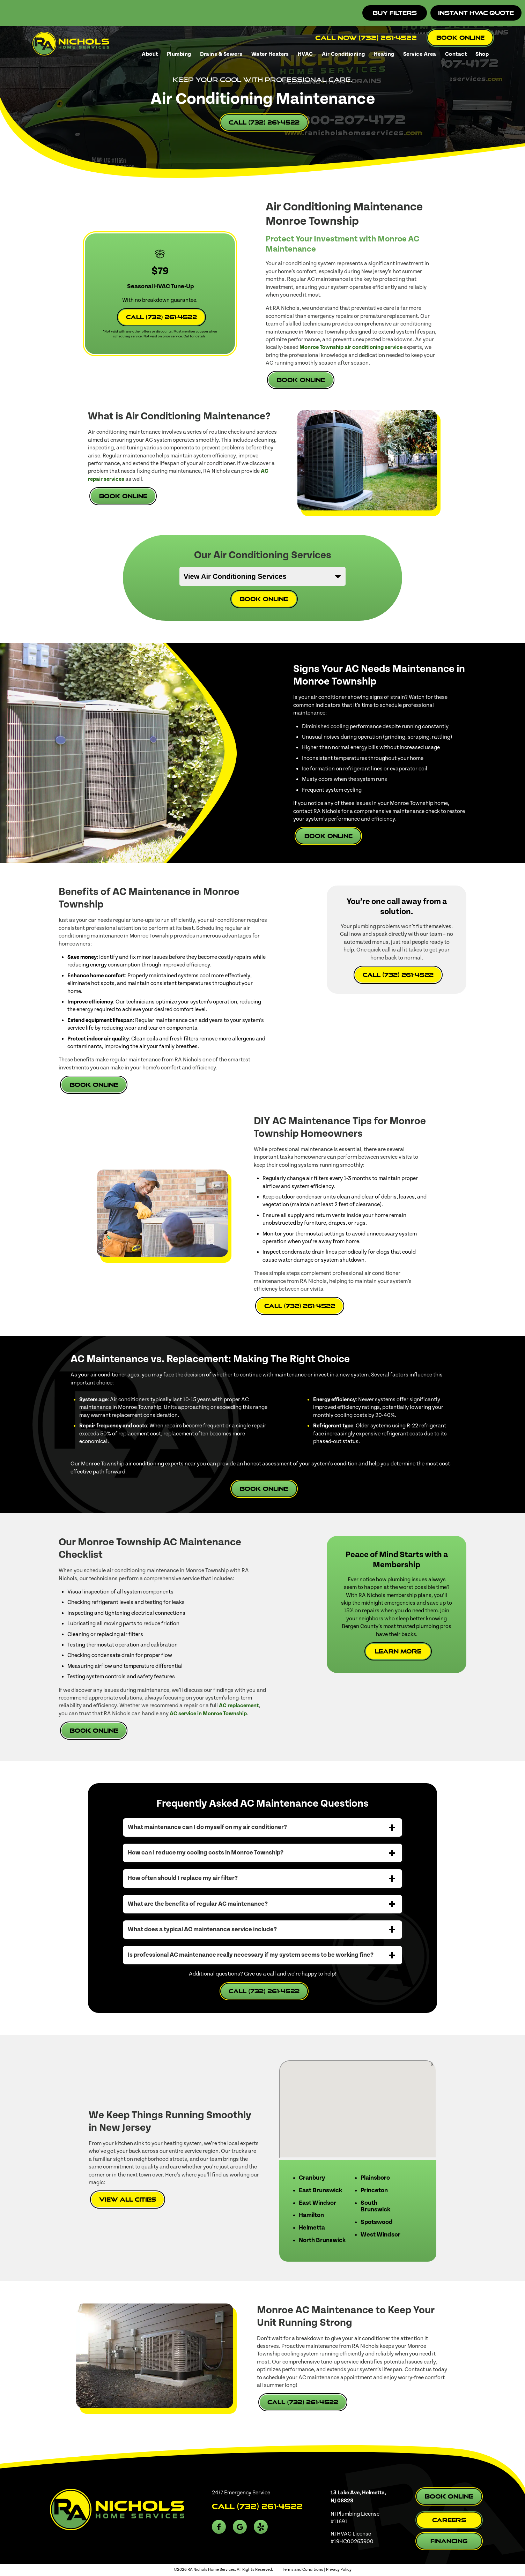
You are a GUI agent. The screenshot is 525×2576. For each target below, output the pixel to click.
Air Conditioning (343, 54)
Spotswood (377, 2222)
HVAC (305, 54)
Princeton (374, 2190)
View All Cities (127, 2199)
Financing (448, 2541)
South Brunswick (375, 2206)
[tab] (262, 1827)
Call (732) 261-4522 (264, 122)
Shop (482, 54)
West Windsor (380, 2234)
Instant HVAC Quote (476, 12)
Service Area (419, 54)
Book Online (460, 37)
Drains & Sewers (221, 54)
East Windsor (317, 2203)
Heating (384, 54)
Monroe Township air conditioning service (351, 347)
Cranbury (312, 2177)
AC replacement (239, 1705)
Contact (456, 54)
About (150, 54)
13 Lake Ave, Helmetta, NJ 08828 (358, 2496)
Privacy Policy (339, 2569)
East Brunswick (320, 2190)
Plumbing (179, 54)
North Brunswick (322, 2240)
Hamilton (311, 2215)
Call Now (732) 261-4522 (366, 38)
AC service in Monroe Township (208, 1713)
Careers (449, 2520)
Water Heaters (270, 54)
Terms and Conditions (303, 2569)
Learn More (398, 1651)
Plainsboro (375, 2177)
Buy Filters (395, 12)
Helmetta (312, 2227)
